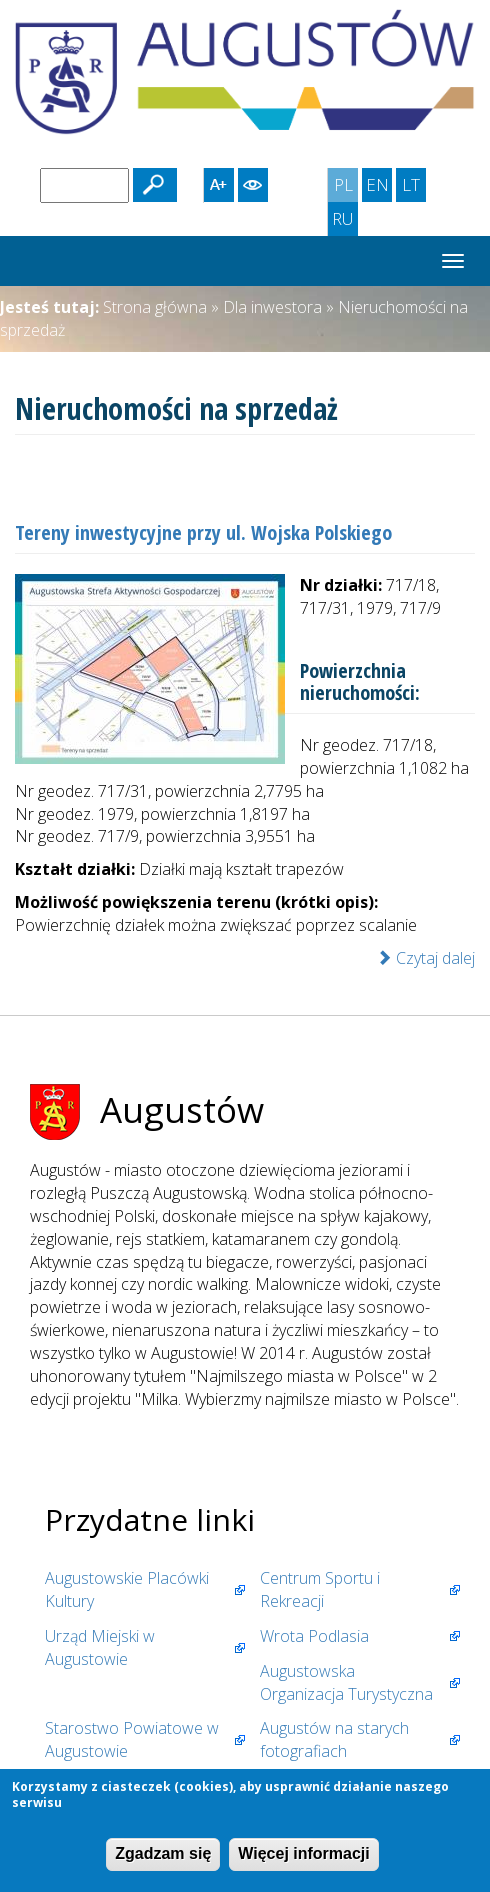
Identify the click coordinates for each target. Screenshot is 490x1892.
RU (344, 221)
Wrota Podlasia (314, 1636)
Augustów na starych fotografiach (334, 1739)
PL (346, 187)
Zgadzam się (163, 1853)
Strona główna (155, 307)
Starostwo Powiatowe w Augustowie (132, 1739)
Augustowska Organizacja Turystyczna (346, 1682)
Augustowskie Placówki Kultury (127, 1589)
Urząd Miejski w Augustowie (100, 1647)
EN (379, 187)
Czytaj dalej (425, 958)
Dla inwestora (272, 307)
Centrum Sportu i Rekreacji (320, 1589)
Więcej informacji (303, 1853)
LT (413, 187)
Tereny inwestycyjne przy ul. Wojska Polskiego (203, 532)
